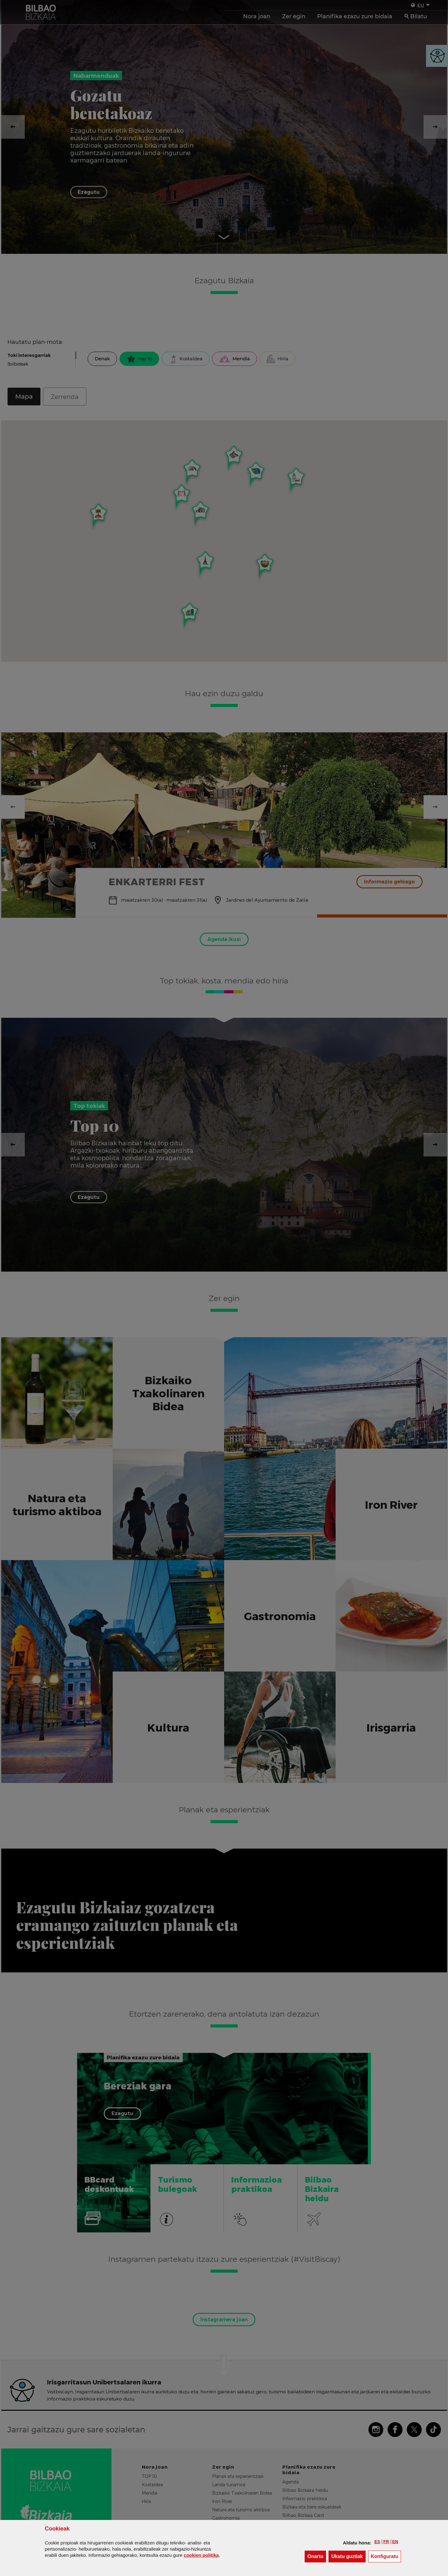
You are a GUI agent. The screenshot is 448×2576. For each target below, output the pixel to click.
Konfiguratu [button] (386, 2556)
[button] (377, 2541)
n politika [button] (201, 2555)
